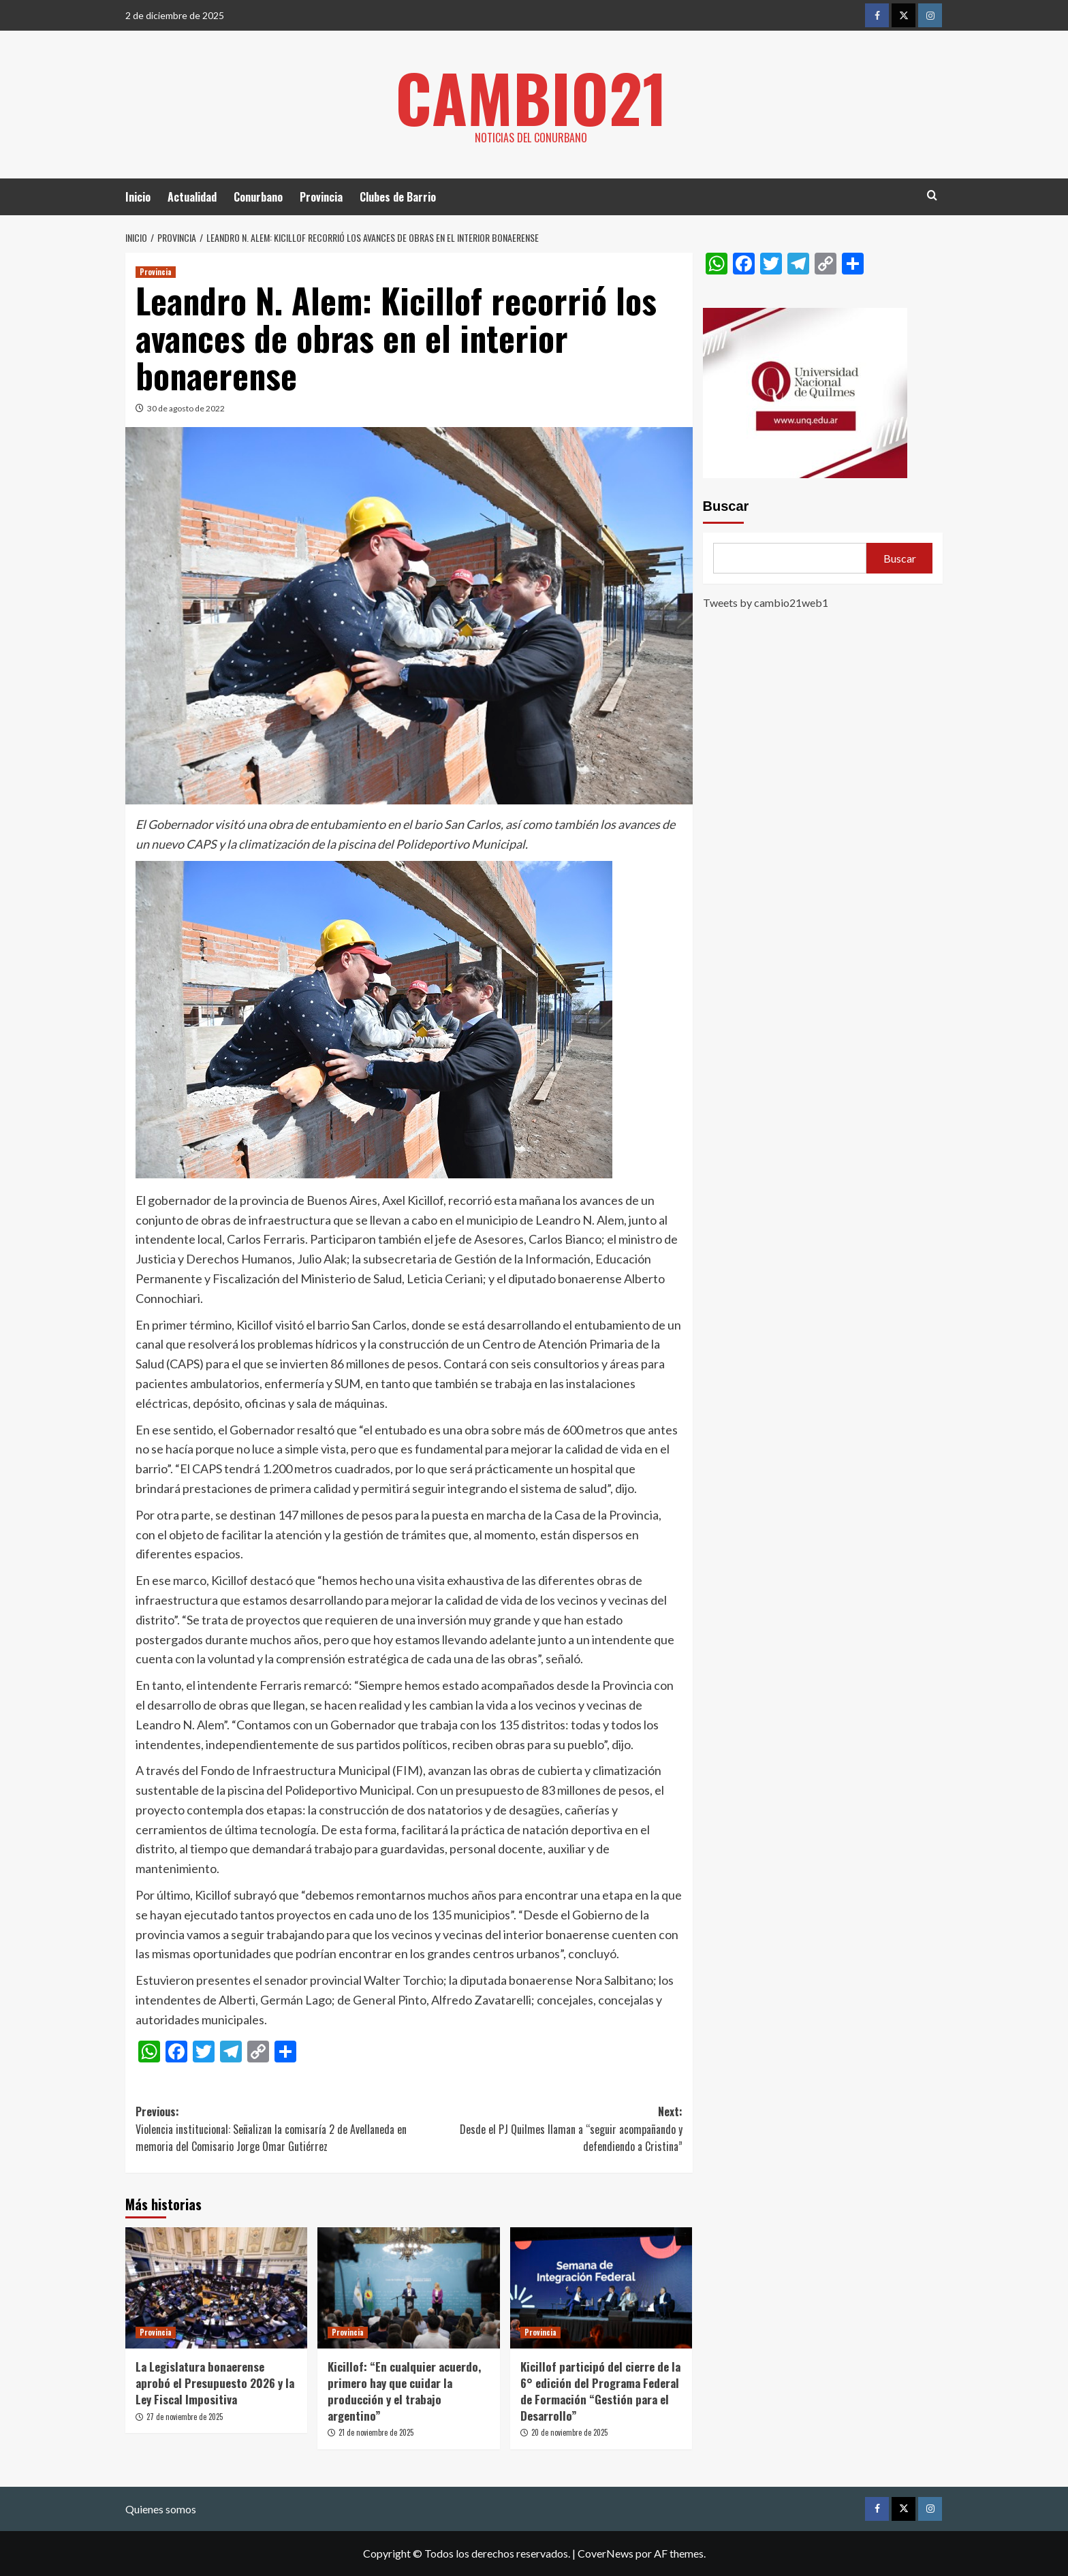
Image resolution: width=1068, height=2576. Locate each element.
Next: (545, 2129)
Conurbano (258, 197)
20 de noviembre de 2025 (569, 2432)
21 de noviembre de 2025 (376, 2432)
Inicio (138, 197)
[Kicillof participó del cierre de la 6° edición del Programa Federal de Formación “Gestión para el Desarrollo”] (601, 2288)
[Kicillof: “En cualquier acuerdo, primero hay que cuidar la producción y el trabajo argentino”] (408, 2288)
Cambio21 (530, 95)
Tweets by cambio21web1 (765, 602)
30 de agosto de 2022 (186, 408)
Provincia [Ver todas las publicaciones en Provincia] (156, 271)
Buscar (726, 506)
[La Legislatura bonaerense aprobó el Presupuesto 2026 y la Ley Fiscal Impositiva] (216, 2288)
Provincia (321, 197)
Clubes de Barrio (398, 197)
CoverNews (605, 2553)
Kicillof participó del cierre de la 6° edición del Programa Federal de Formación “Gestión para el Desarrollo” (600, 2390)
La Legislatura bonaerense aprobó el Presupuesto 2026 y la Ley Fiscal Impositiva (215, 2383)
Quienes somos (160, 2508)
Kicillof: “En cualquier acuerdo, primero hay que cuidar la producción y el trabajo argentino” (404, 2390)
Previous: (272, 2129)
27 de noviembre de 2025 (184, 2416)
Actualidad (192, 197)
